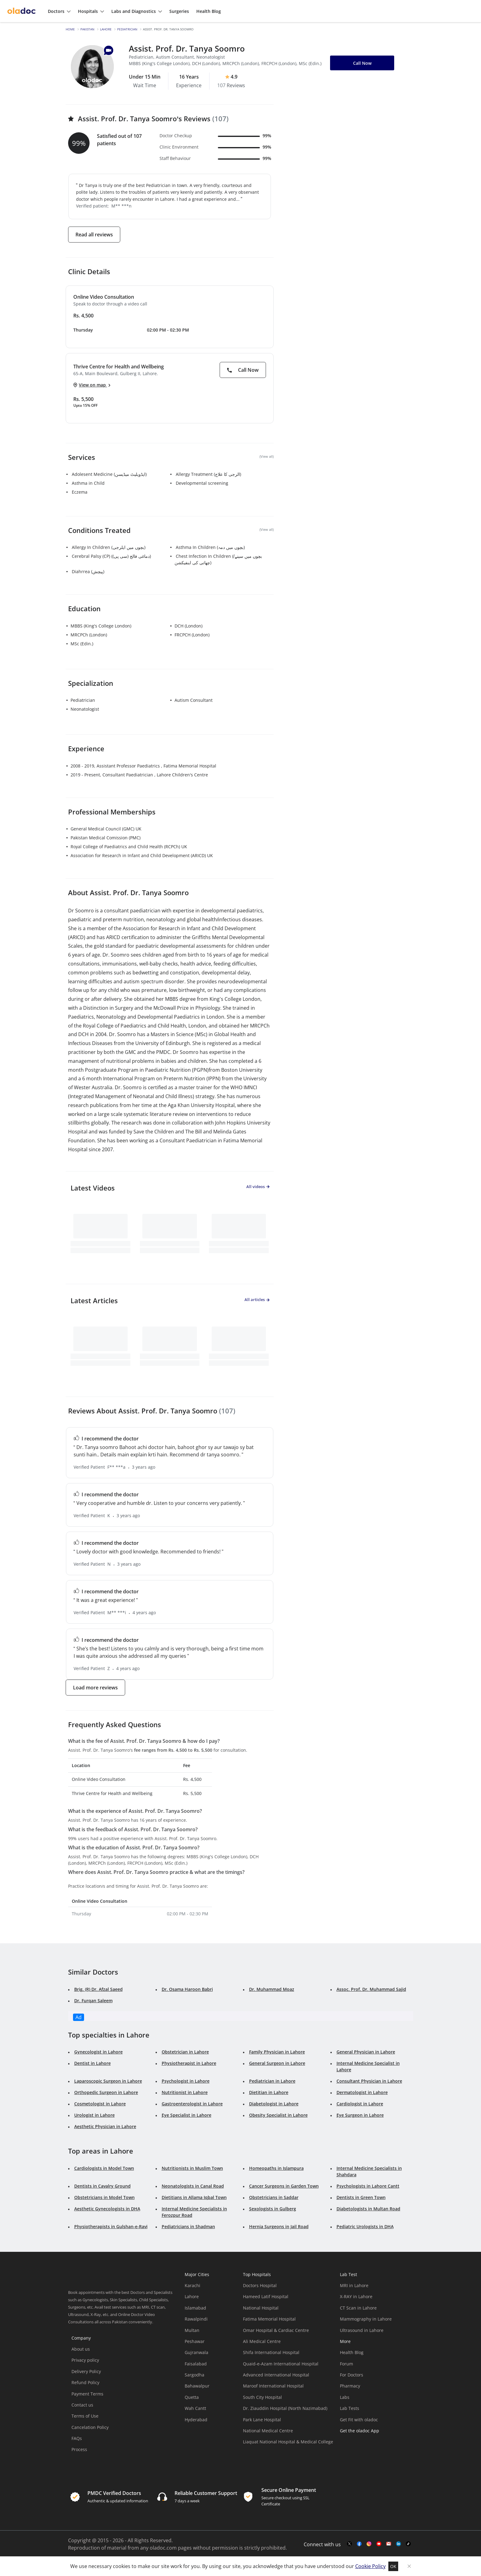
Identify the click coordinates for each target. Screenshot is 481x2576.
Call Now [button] (362, 63)
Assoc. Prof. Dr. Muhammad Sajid (371, 1989)
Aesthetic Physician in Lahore (105, 2126)
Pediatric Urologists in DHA (365, 2226)
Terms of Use (84, 2416)
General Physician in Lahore (366, 2052)
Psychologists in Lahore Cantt (368, 2186)
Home (70, 29)
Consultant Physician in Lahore (369, 2081)
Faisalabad (196, 2364)
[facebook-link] (359, 2544)
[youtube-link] (379, 2544)
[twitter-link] (349, 2544)
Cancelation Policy (90, 2427)
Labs (344, 2397)
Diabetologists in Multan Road (368, 2209)
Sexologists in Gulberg (272, 2209)
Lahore (106, 29)
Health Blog (352, 2352)
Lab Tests (349, 2408)
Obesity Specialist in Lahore (278, 2115)
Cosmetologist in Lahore (100, 2104)
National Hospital (261, 2308)
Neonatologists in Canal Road (193, 2186)
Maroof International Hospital (273, 2386)
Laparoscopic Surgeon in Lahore (108, 2081)
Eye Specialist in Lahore (186, 2115)
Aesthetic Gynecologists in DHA (107, 2209)
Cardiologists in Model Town (104, 2168)
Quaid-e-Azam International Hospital (280, 2364)
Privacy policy (85, 2360)
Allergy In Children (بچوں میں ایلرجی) (108, 547)
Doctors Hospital (260, 2285)
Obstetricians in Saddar (273, 2197)
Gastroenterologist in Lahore (192, 2104)
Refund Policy (85, 2382)
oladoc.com (163, 2547)
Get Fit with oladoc (359, 2420)
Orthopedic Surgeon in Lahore (106, 2092)
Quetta (192, 2397)
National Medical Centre (268, 2431)
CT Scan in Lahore (358, 2308)
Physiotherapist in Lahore (189, 2063)
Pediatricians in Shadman (188, 2226)
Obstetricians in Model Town (104, 2197)
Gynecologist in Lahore (98, 2052)
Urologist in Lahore (94, 2115)
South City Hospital (262, 2397)
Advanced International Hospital (276, 2375)
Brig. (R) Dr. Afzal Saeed (98, 1989)
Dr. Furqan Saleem (93, 2000)
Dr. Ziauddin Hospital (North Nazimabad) (285, 2408)
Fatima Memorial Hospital (269, 2319)
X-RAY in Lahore (356, 2296)
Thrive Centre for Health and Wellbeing (118, 366)
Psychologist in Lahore (186, 2081)
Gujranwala (196, 2352)
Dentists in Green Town (361, 2197)
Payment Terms (87, 2394)
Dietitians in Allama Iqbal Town (194, 2197)
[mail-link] (389, 2544)
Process (79, 2449)
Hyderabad (196, 2420)
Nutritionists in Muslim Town (192, 2168)
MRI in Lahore (354, 2285)
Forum (346, 2364)
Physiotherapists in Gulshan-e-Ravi (111, 2226)
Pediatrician (127, 29)
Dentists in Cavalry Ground (102, 2186)
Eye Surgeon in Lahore (360, 2115)
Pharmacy (350, 2386)
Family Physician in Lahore (277, 2052)
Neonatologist (85, 709)
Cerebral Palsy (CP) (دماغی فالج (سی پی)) (111, 556)
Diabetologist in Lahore (273, 2104)
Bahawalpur (197, 2386)
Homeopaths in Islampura (276, 2168)
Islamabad (195, 2308)
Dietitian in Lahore (268, 2092)
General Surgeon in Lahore (277, 2063)
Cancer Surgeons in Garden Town (284, 2186)
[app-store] (367, 2448)
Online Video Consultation (103, 296)
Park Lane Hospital (262, 2420)
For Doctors (351, 2375)
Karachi (192, 2285)
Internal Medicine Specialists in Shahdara (369, 2171)
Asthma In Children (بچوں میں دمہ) (210, 547)
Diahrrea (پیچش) (88, 571)
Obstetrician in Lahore (185, 2052)
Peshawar (195, 2341)
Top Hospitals (257, 2274)
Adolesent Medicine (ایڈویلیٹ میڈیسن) (109, 474)
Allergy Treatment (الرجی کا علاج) (208, 474)
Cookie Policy (370, 2566)
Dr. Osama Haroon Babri (187, 1989)
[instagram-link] (369, 2544)
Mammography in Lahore (366, 2319)
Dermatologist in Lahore (362, 2092)
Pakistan (87, 29)
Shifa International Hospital (271, 2352)
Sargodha (194, 2375)
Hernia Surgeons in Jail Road (279, 2226)
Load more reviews (95, 1687)
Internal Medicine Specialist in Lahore (368, 2066)
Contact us (82, 2405)
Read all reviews (94, 234)
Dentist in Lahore (92, 2063)
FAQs (76, 2438)
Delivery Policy (86, 2371)
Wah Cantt (195, 2408)
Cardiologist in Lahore (360, 2104)
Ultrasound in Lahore (361, 2330)
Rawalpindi (196, 2319)
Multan (192, 2330)
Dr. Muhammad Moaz (271, 1989)
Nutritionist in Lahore (185, 2092)
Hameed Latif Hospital (265, 2296)
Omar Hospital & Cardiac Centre (276, 2330)
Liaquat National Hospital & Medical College (288, 2442)
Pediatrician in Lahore (272, 2081)
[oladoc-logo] (21, 11)
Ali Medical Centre (262, 2341)
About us (80, 2349)
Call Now (243, 370)
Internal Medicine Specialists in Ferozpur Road (194, 2212)
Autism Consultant (194, 700)
